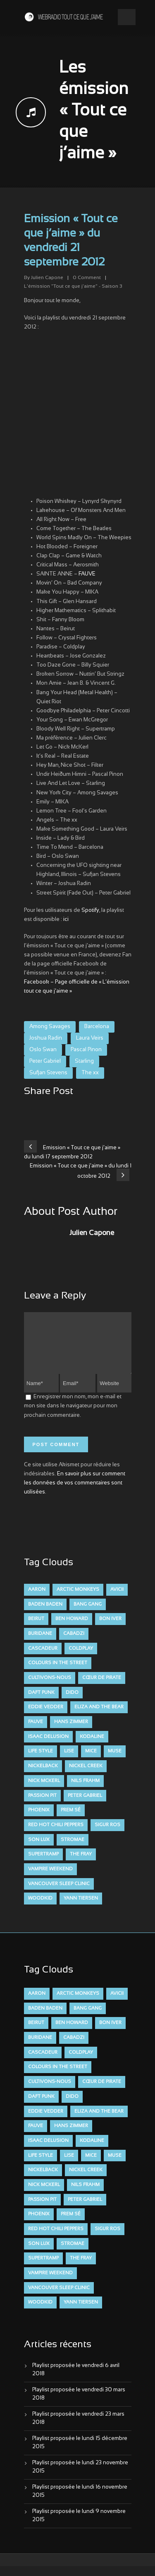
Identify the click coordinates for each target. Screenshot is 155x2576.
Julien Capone (47, 277)
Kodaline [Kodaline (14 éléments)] (92, 1747)
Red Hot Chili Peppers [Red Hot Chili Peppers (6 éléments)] (55, 1835)
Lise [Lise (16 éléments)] (69, 1761)
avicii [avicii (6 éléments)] (117, 1599)
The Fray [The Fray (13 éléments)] (81, 1864)
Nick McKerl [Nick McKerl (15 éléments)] (44, 1791)
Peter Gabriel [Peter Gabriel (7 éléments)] (85, 1805)
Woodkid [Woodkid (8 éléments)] (40, 1908)
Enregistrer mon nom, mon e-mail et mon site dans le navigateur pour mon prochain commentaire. (73, 1416)
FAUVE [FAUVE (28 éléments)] (35, 1732)
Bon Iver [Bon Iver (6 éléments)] (110, 1629)
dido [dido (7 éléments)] (72, 1702)
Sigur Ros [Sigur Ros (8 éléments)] (107, 1835)
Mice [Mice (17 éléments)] (91, 1761)
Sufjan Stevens (48, 1073)
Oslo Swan (43, 1049)
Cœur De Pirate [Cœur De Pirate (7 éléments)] (101, 1688)
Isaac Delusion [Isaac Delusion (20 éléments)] (48, 1747)
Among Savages (49, 1026)
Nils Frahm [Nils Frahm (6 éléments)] (85, 1791)
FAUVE (87, 574)
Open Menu (127, 17)
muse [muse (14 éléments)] (115, 1761)
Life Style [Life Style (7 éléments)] (40, 1761)
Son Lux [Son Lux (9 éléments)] (39, 1850)
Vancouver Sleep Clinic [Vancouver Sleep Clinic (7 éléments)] (59, 1894)
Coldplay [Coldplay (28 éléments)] (81, 1658)
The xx (90, 1073)
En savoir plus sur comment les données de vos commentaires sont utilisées (74, 1493)
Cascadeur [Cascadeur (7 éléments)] (42, 1658)
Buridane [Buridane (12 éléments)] (40, 1643)
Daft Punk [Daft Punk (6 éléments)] (41, 1702)
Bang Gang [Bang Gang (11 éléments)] (88, 1614)
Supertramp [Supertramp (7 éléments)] (43, 1864)
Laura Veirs (89, 1038)
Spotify (90, 910)
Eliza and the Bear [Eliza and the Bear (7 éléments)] (99, 1717)
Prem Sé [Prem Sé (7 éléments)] (71, 1820)
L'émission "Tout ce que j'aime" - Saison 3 (73, 286)
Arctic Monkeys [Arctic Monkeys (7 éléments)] (78, 1599)
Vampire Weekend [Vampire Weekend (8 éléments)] (50, 1879)
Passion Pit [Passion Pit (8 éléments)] (42, 1805)
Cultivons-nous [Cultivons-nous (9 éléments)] (49, 1688)
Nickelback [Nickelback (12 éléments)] (43, 1776)
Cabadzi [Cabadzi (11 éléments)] (73, 1643)
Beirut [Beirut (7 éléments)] (36, 1629)
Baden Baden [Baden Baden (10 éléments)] (45, 1614)
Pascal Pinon (86, 1049)
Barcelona (96, 1026)
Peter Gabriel (45, 1061)
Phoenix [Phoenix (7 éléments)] (39, 1820)
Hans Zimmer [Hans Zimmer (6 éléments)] (71, 1732)
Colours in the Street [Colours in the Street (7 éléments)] (57, 1673)
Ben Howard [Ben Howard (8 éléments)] (71, 1629)
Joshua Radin (45, 1038)
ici (66, 919)
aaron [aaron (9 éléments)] (36, 1599)
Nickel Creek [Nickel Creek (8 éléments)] (86, 1776)
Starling (84, 1061)
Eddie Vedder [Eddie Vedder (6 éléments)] (45, 1717)
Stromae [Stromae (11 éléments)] (72, 1850)
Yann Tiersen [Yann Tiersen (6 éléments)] (81, 1908)
